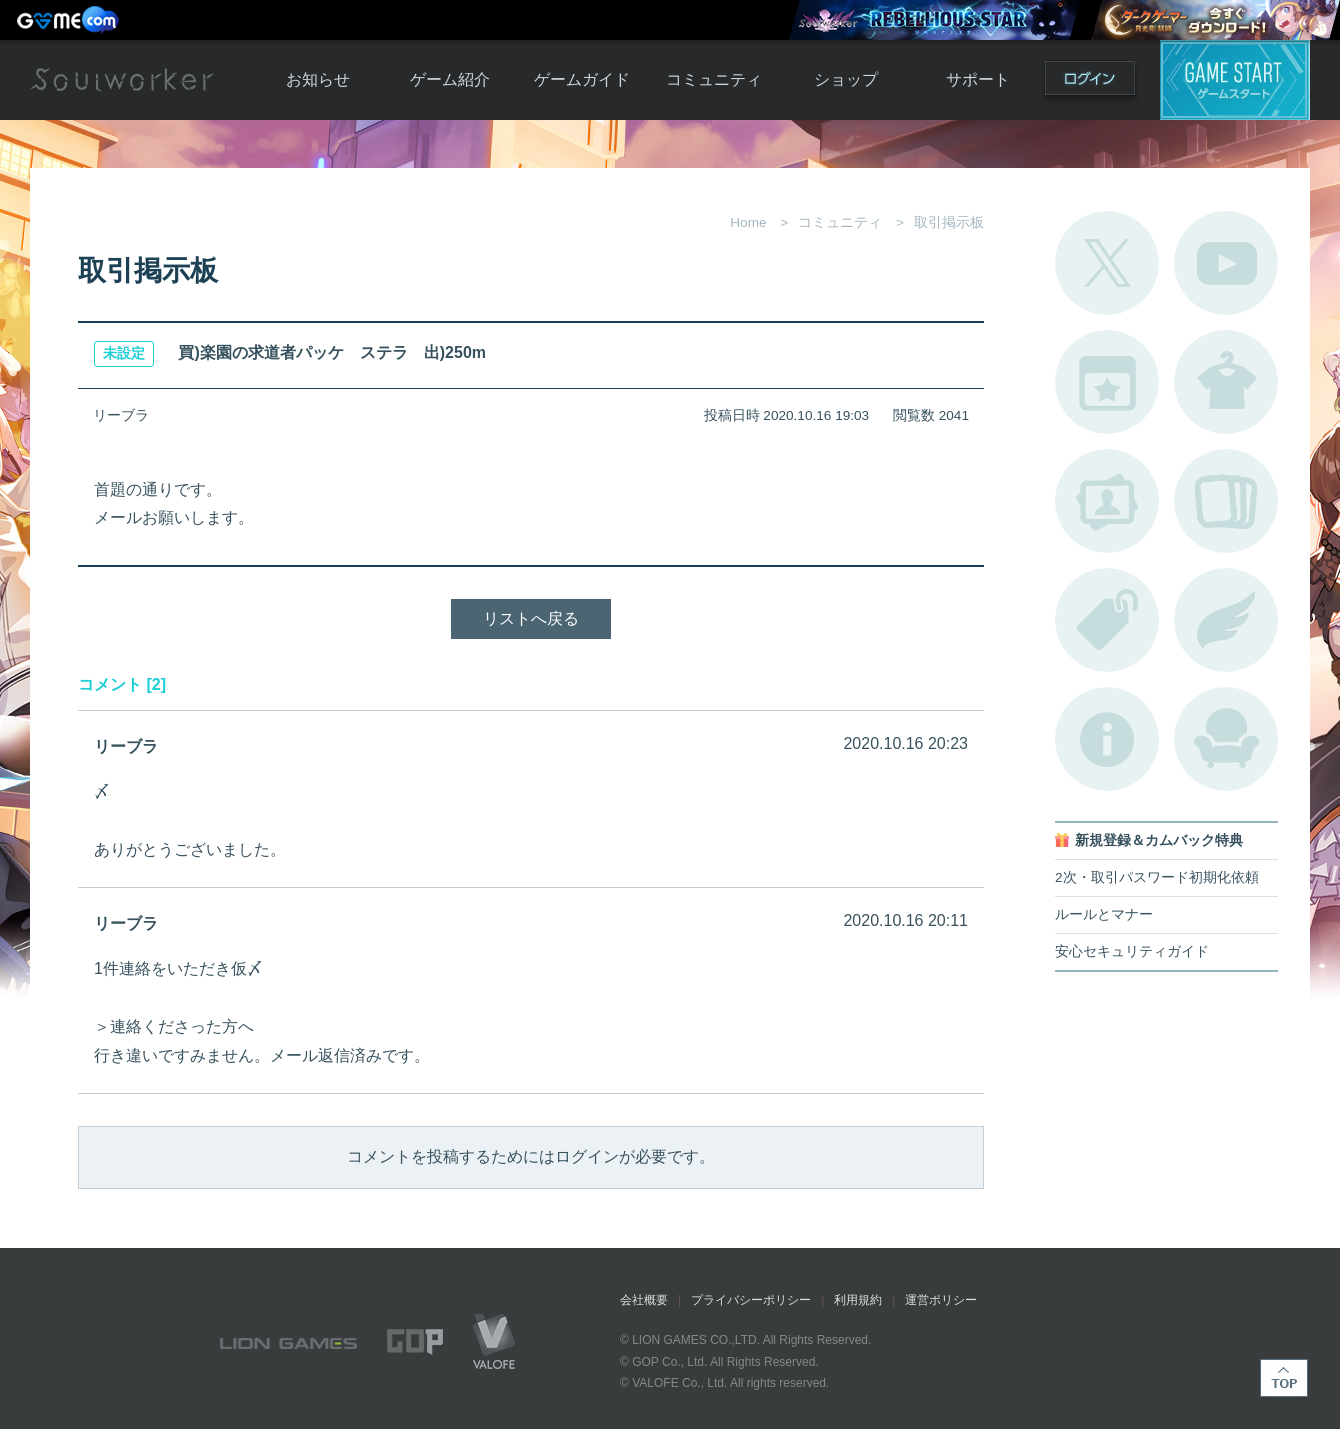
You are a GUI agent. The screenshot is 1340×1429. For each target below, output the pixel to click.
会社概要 (644, 1300)
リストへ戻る (531, 618)
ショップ (846, 79)
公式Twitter (1107, 263)
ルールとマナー (1104, 914)
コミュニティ (714, 79)
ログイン (1090, 82)
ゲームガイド (582, 79)
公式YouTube (1226, 263)
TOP (1284, 1378)
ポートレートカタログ (1107, 501)
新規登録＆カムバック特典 (1159, 840)
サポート (978, 79)
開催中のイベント (1107, 382)
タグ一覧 (1107, 620)
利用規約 (858, 1300)
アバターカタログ (1226, 382)
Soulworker (122, 80)
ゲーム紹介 (450, 79)
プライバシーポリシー (751, 1300)
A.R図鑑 (1226, 501)
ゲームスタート (1235, 80)
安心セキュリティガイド (1132, 951)
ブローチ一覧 (1226, 620)
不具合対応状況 (1107, 739)
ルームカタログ (1226, 739)
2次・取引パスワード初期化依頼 (1157, 877)
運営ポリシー (941, 1300)
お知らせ (318, 79)
